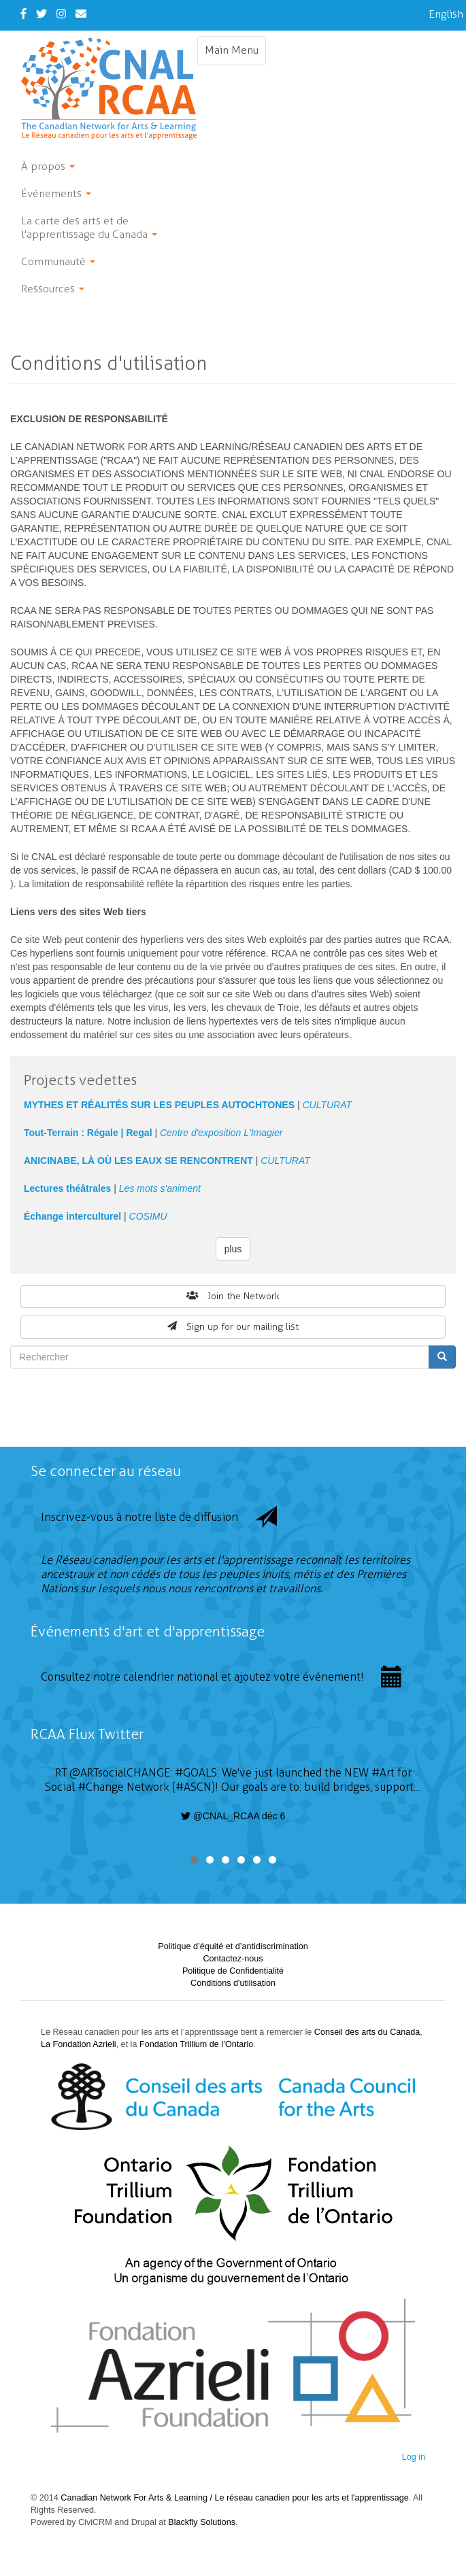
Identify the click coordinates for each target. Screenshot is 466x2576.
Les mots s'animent (160, 1188)
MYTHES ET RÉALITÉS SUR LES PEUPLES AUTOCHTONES (159, 1104)
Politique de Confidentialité (233, 1971)
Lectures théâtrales (67, 1188)
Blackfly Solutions (201, 2522)
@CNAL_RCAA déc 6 (233, 1815)
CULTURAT (327, 1104)
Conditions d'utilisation (233, 1983)
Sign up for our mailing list (233, 1327)
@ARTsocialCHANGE (119, 1772)
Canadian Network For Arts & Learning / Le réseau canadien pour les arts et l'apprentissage (234, 2498)
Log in (413, 2457)
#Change (101, 1787)
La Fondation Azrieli (78, 2044)
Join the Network (233, 1296)
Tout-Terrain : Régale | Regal (88, 1132)
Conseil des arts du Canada (367, 2032)
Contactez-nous (233, 1958)
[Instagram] (61, 13)
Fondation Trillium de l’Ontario (196, 2044)
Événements (56, 193)
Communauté (58, 261)
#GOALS (196, 1772)
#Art (383, 1772)
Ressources (52, 288)
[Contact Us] (81, 13)
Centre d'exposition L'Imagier (221, 1132)
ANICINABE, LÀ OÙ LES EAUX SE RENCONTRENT (138, 1160)
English (446, 13)
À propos (48, 166)
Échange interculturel (72, 1216)
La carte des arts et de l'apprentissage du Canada (89, 227)
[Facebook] (23, 13)
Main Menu (235, 53)
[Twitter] (41, 13)
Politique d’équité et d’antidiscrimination (233, 1946)
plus (233, 1248)
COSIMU (148, 1216)
